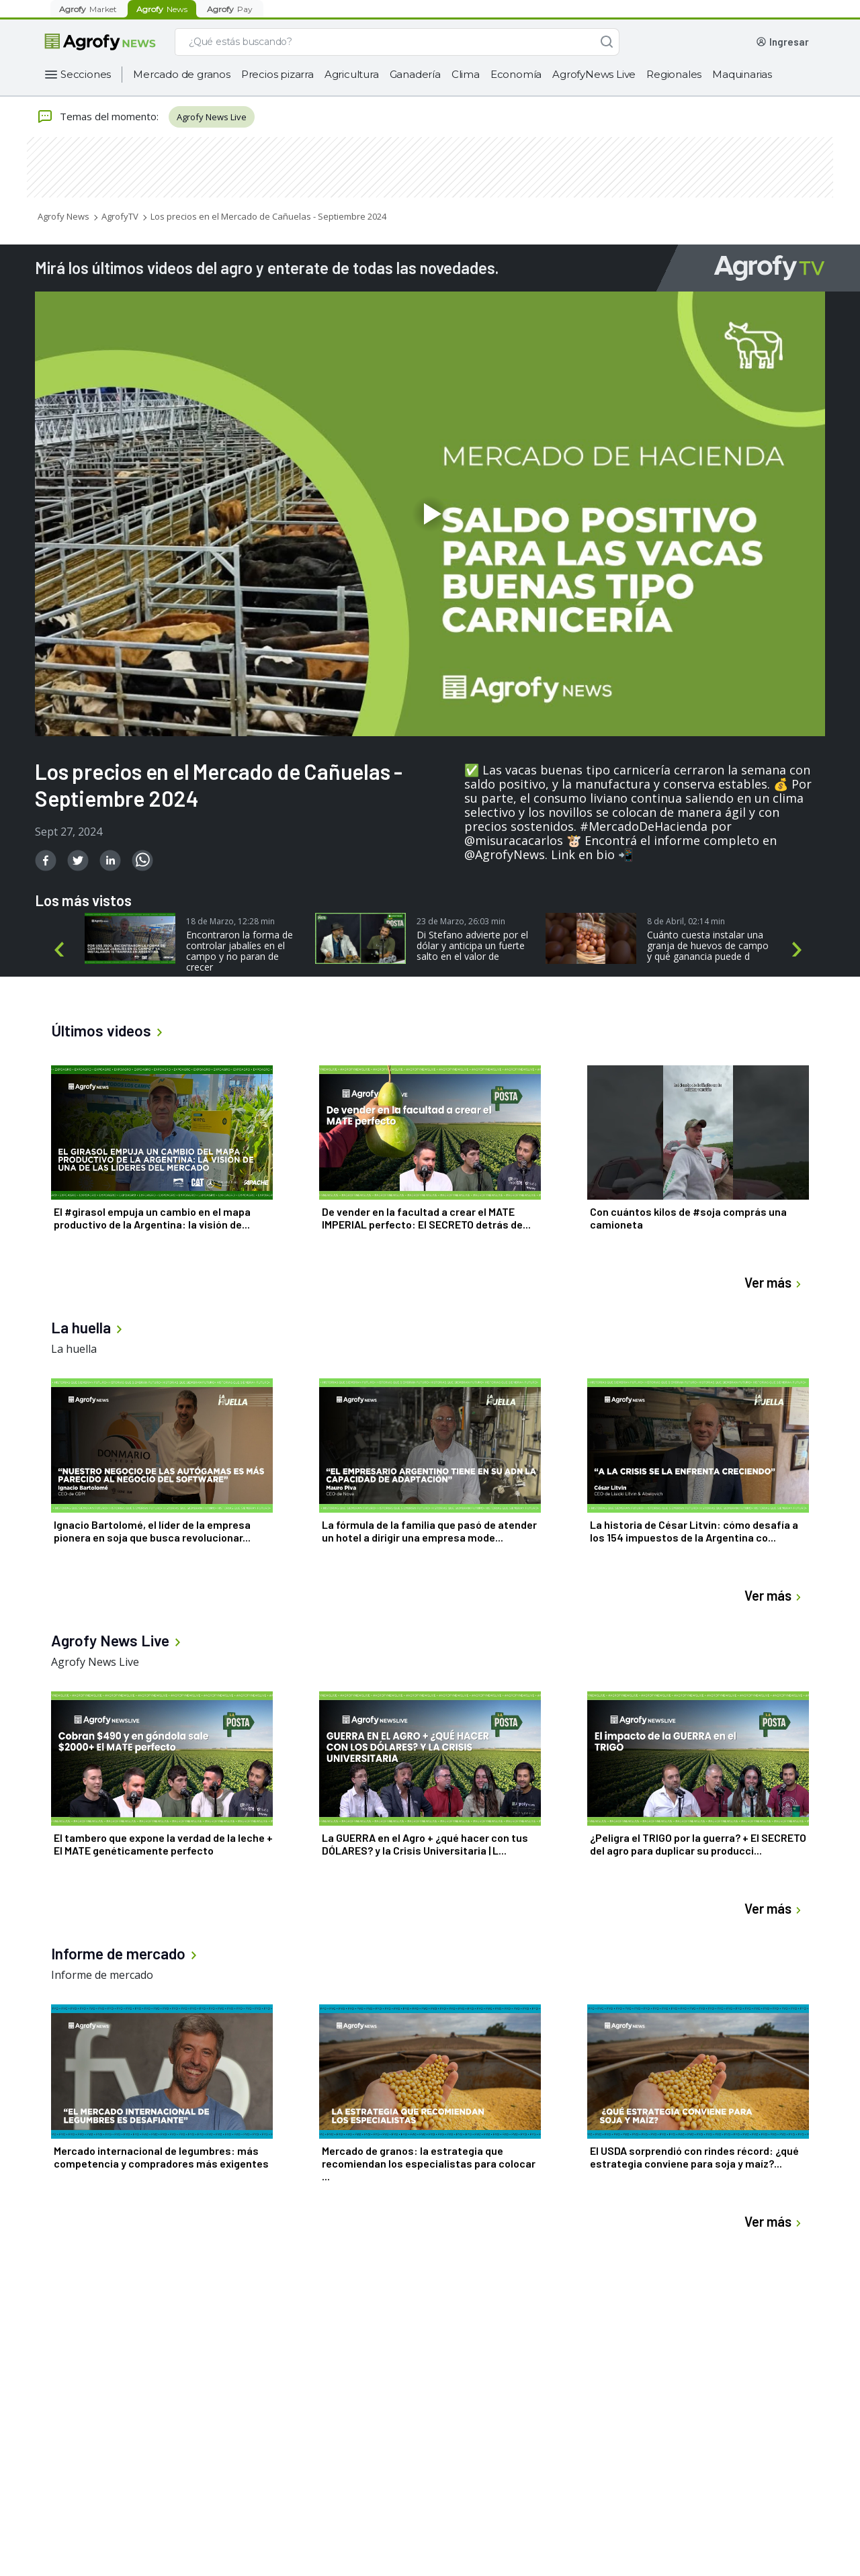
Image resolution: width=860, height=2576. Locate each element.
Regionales (673, 74)
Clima (466, 74)
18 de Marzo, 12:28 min (230, 921)
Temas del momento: (98, 117)
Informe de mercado (102, 1974)
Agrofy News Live (212, 117)
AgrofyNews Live (594, 74)
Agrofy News (63, 216)
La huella (74, 1348)
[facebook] (45, 860)
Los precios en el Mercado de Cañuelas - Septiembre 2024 (268, 216)
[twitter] (78, 860)
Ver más (774, 1282)
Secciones (85, 74)
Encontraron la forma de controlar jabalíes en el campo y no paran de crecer (239, 951)
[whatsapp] (142, 860)
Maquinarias (742, 74)
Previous (61, 950)
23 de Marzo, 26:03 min (461, 921)
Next (799, 950)
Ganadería (415, 74)
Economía (516, 74)
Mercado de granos (181, 74)
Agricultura (352, 74)
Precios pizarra (277, 74)
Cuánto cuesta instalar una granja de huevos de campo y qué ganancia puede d (708, 946)
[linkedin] (110, 860)
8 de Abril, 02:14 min (686, 921)
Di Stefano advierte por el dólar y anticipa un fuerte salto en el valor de (472, 946)
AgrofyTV (119, 216)
